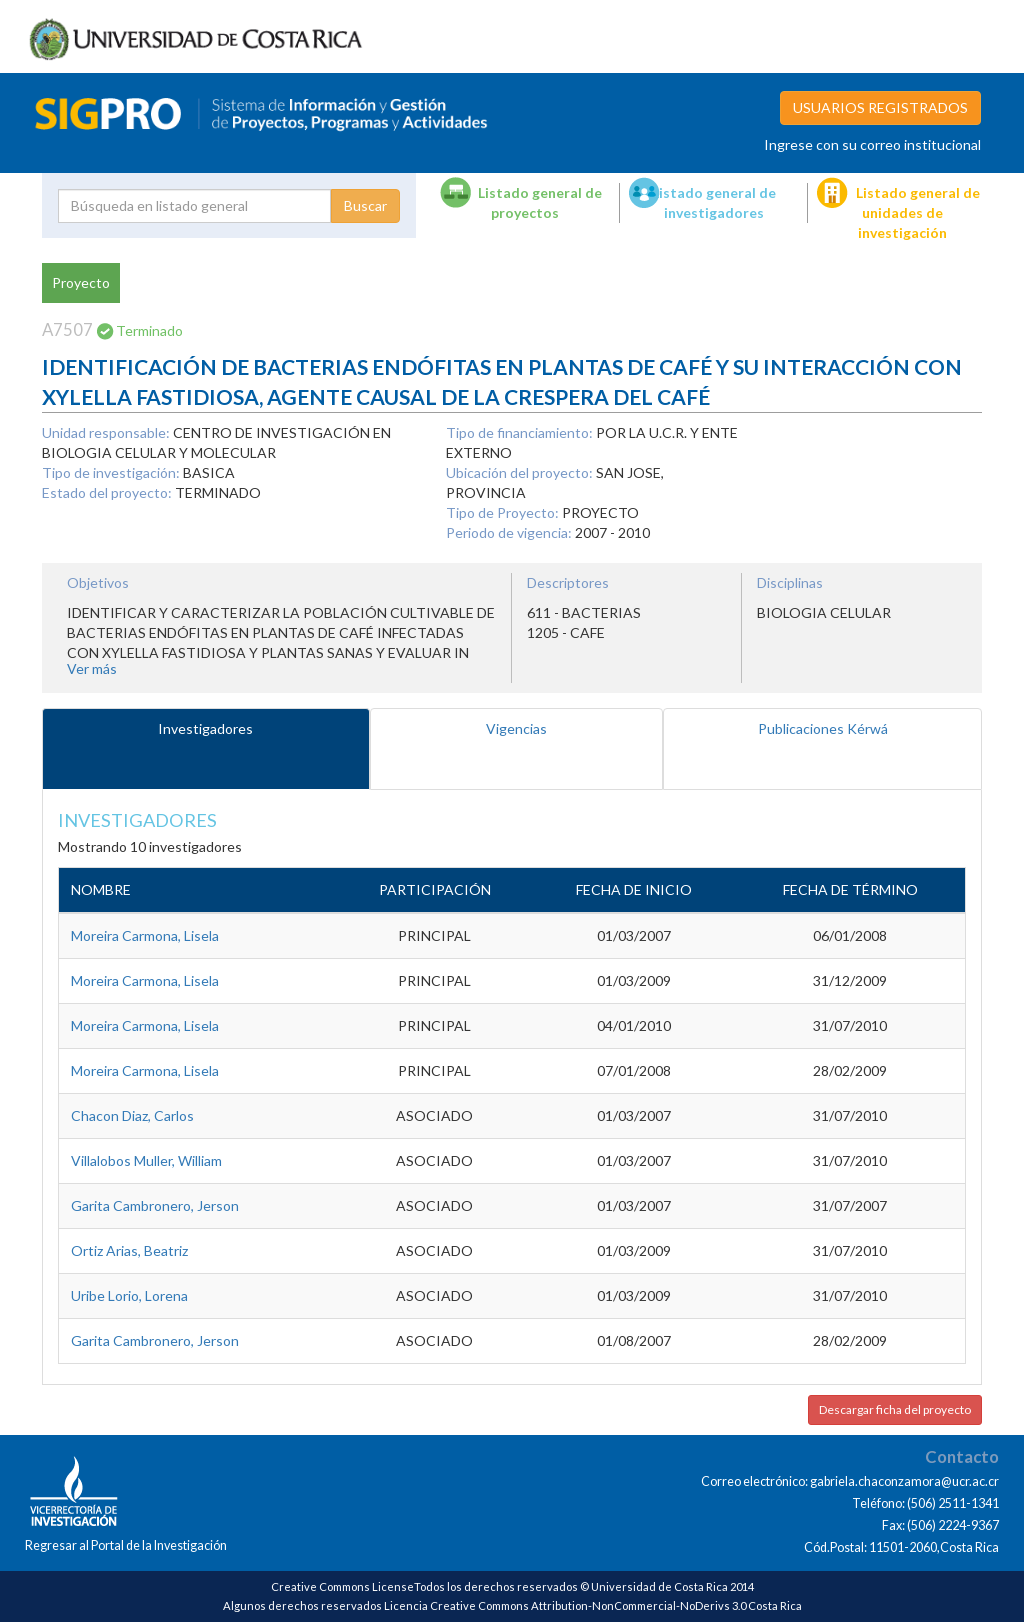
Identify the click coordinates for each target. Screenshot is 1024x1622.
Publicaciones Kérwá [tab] (823, 728)
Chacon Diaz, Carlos (132, 1115)
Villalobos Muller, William (146, 1160)
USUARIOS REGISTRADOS (880, 107)
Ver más (92, 668)
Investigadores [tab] (205, 728)
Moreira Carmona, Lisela (145, 935)
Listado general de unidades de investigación (918, 212)
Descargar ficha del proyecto (895, 1409)
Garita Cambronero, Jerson (155, 1205)
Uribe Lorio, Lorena (129, 1295)
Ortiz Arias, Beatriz (129, 1250)
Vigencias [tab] (516, 728)
